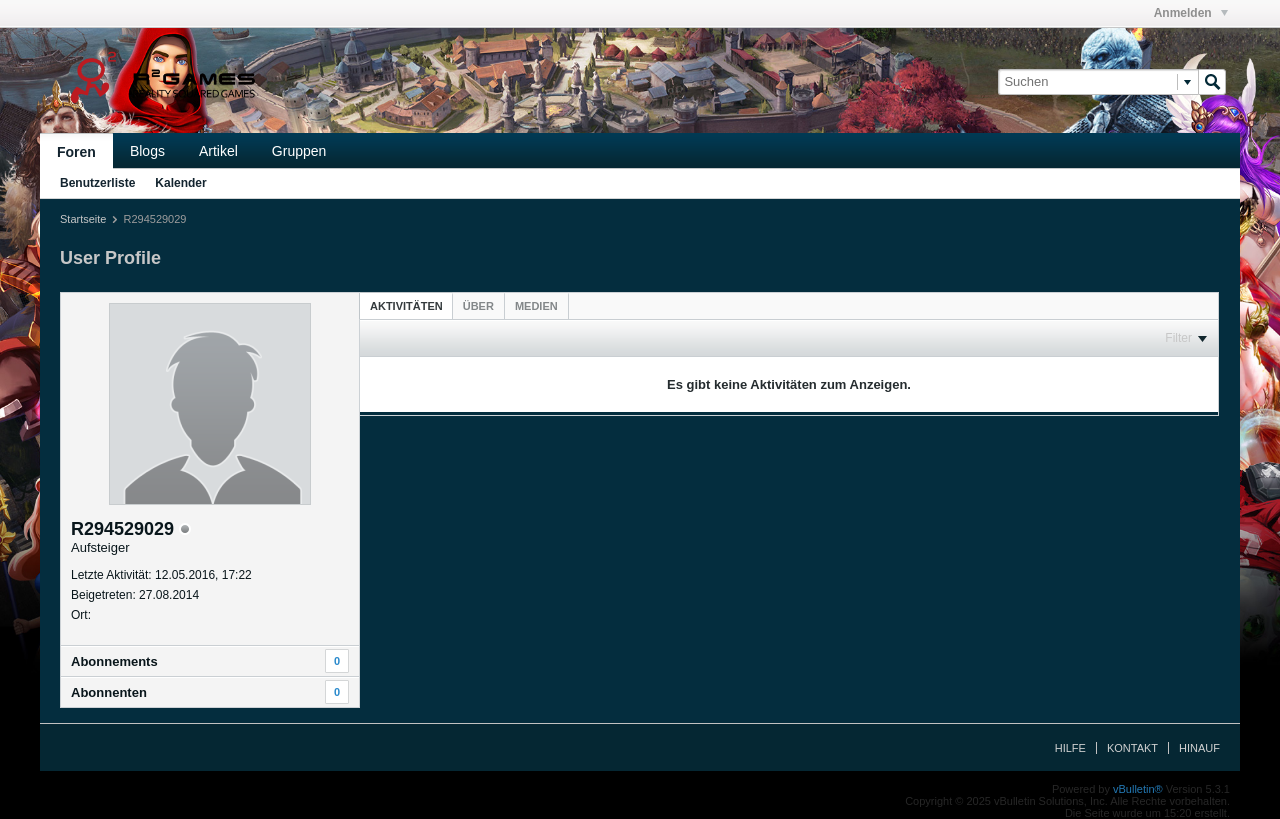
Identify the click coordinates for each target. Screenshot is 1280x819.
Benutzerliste (97, 183)
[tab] (406, 305)
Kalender (180, 183)
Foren (76, 152)
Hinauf (1199, 748)
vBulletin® (1138, 789)
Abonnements (114, 661)
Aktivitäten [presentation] (406, 306)
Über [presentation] (478, 306)
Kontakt (1132, 748)
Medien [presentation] (536, 306)
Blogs (147, 151)
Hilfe (1070, 748)
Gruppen (299, 151)
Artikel (218, 151)
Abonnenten (109, 692)
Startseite (83, 219)
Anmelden (1191, 13)
